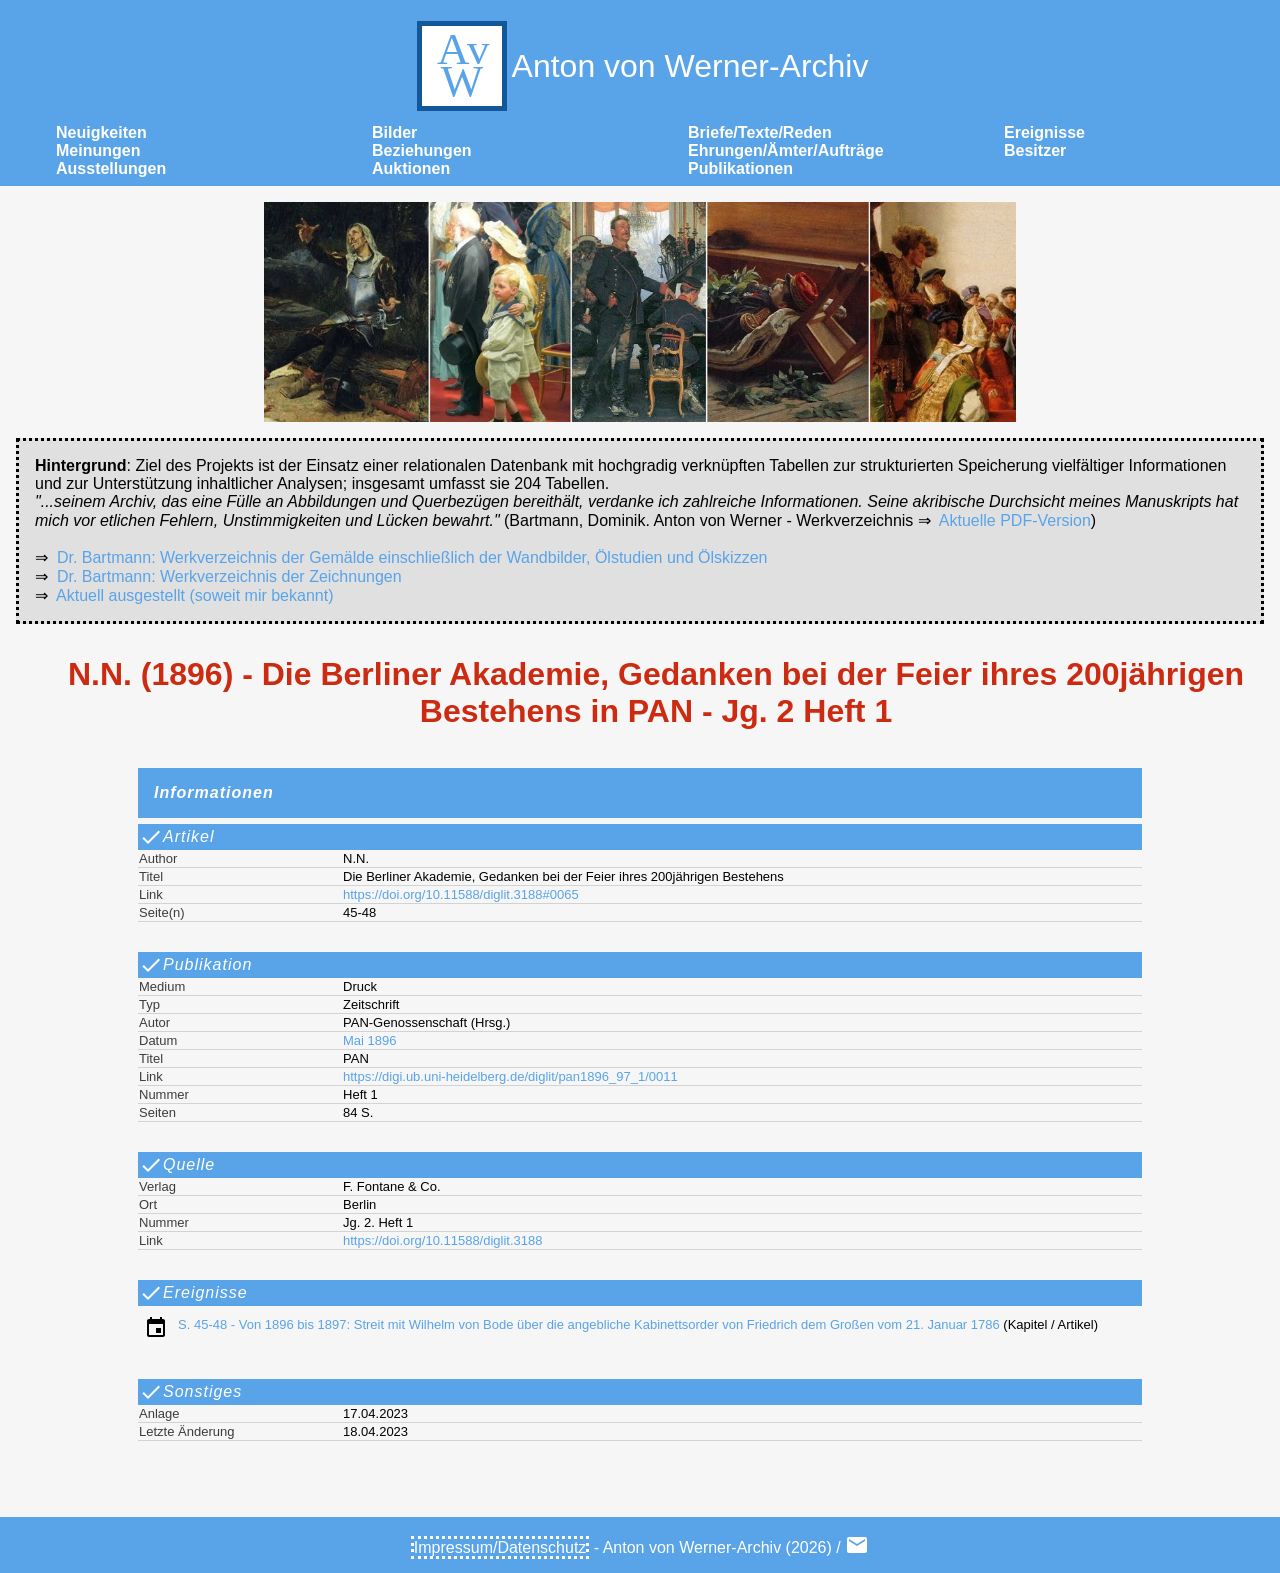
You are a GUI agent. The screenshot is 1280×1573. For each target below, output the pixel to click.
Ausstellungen (111, 168)
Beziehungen (422, 150)
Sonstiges (190, 1392)
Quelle (177, 1165)
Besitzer (1035, 150)
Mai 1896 (369, 1040)
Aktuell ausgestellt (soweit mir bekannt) (194, 595)
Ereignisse (1044, 132)
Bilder (394, 132)
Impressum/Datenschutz (500, 1547)
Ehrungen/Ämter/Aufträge (786, 150)
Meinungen (98, 150)
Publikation (195, 965)
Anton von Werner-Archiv (640, 66)
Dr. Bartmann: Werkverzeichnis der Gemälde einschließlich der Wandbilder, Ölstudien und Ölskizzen (412, 557)
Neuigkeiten (101, 132)
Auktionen (411, 168)
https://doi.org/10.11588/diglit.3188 (442, 1240)
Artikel (176, 837)
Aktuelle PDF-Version (1015, 520)
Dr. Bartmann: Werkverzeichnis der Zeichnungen (229, 576)
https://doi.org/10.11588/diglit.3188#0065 (461, 894)
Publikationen (740, 168)
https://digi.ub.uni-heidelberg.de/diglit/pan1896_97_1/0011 (510, 1076)
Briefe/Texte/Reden (760, 132)
